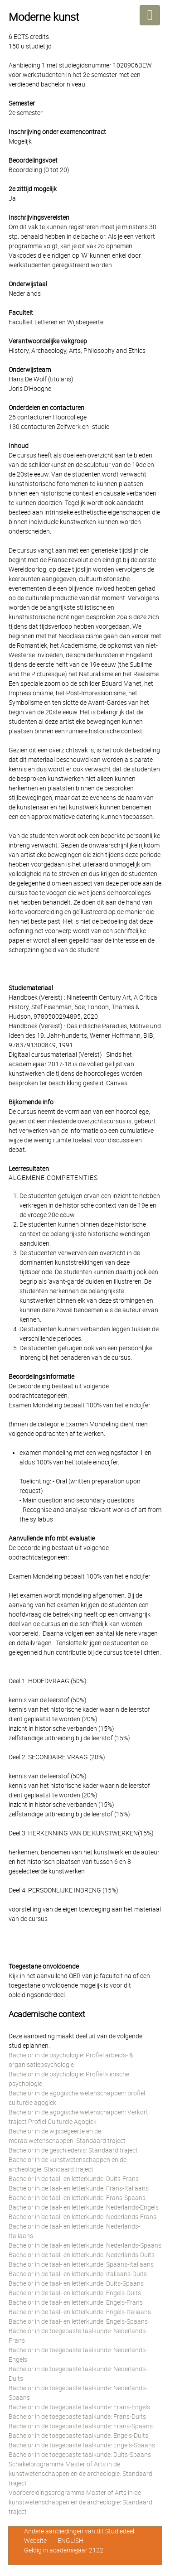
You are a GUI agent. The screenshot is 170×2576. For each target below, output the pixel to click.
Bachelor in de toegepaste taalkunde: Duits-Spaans (80, 2454)
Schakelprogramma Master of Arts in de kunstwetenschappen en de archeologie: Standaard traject (80, 2473)
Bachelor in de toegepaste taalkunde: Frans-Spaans (81, 2426)
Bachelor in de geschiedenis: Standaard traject (73, 2150)
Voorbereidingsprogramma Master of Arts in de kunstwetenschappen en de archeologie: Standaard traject (80, 2502)
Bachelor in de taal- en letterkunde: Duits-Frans (74, 2178)
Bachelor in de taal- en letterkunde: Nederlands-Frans (82, 2216)
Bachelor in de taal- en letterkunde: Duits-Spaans (76, 2283)
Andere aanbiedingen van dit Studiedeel (79, 2531)
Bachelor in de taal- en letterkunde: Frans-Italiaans (79, 2188)
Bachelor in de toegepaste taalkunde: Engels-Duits (78, 2435)
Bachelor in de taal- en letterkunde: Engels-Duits (75, 2293)
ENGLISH (70, 2540)
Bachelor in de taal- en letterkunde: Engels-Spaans (78, 2321)
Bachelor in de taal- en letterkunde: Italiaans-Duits (78, 2273)
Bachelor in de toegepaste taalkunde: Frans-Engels (79, 2407)
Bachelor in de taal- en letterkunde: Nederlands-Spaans (85, 2245)
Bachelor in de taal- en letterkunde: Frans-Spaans (77, 2197)
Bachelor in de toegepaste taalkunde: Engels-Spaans (82, 2445)
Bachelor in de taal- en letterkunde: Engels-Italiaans (80, 2312)
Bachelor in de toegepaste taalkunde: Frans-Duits (77, 2416)
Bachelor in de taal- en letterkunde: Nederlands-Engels (84, 2207)
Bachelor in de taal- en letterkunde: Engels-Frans (76, 2302)
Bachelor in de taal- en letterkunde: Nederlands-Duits (82, 2254)
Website (35, 2540)
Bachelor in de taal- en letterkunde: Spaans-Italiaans (81, 2264)
